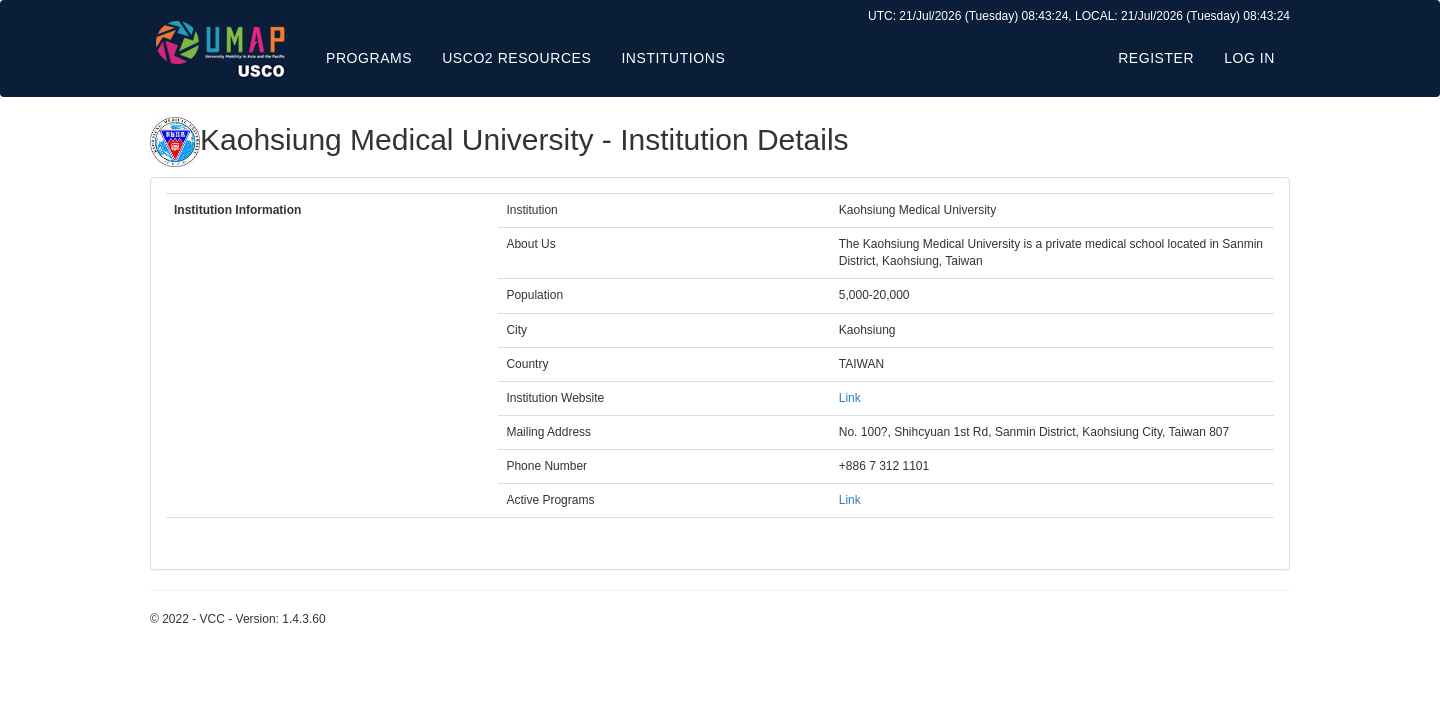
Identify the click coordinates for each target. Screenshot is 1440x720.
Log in (1249, 58)
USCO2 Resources (516, 58)
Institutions (673, 58)
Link (850, 398)
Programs (369, 58)
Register (1156, 58)
